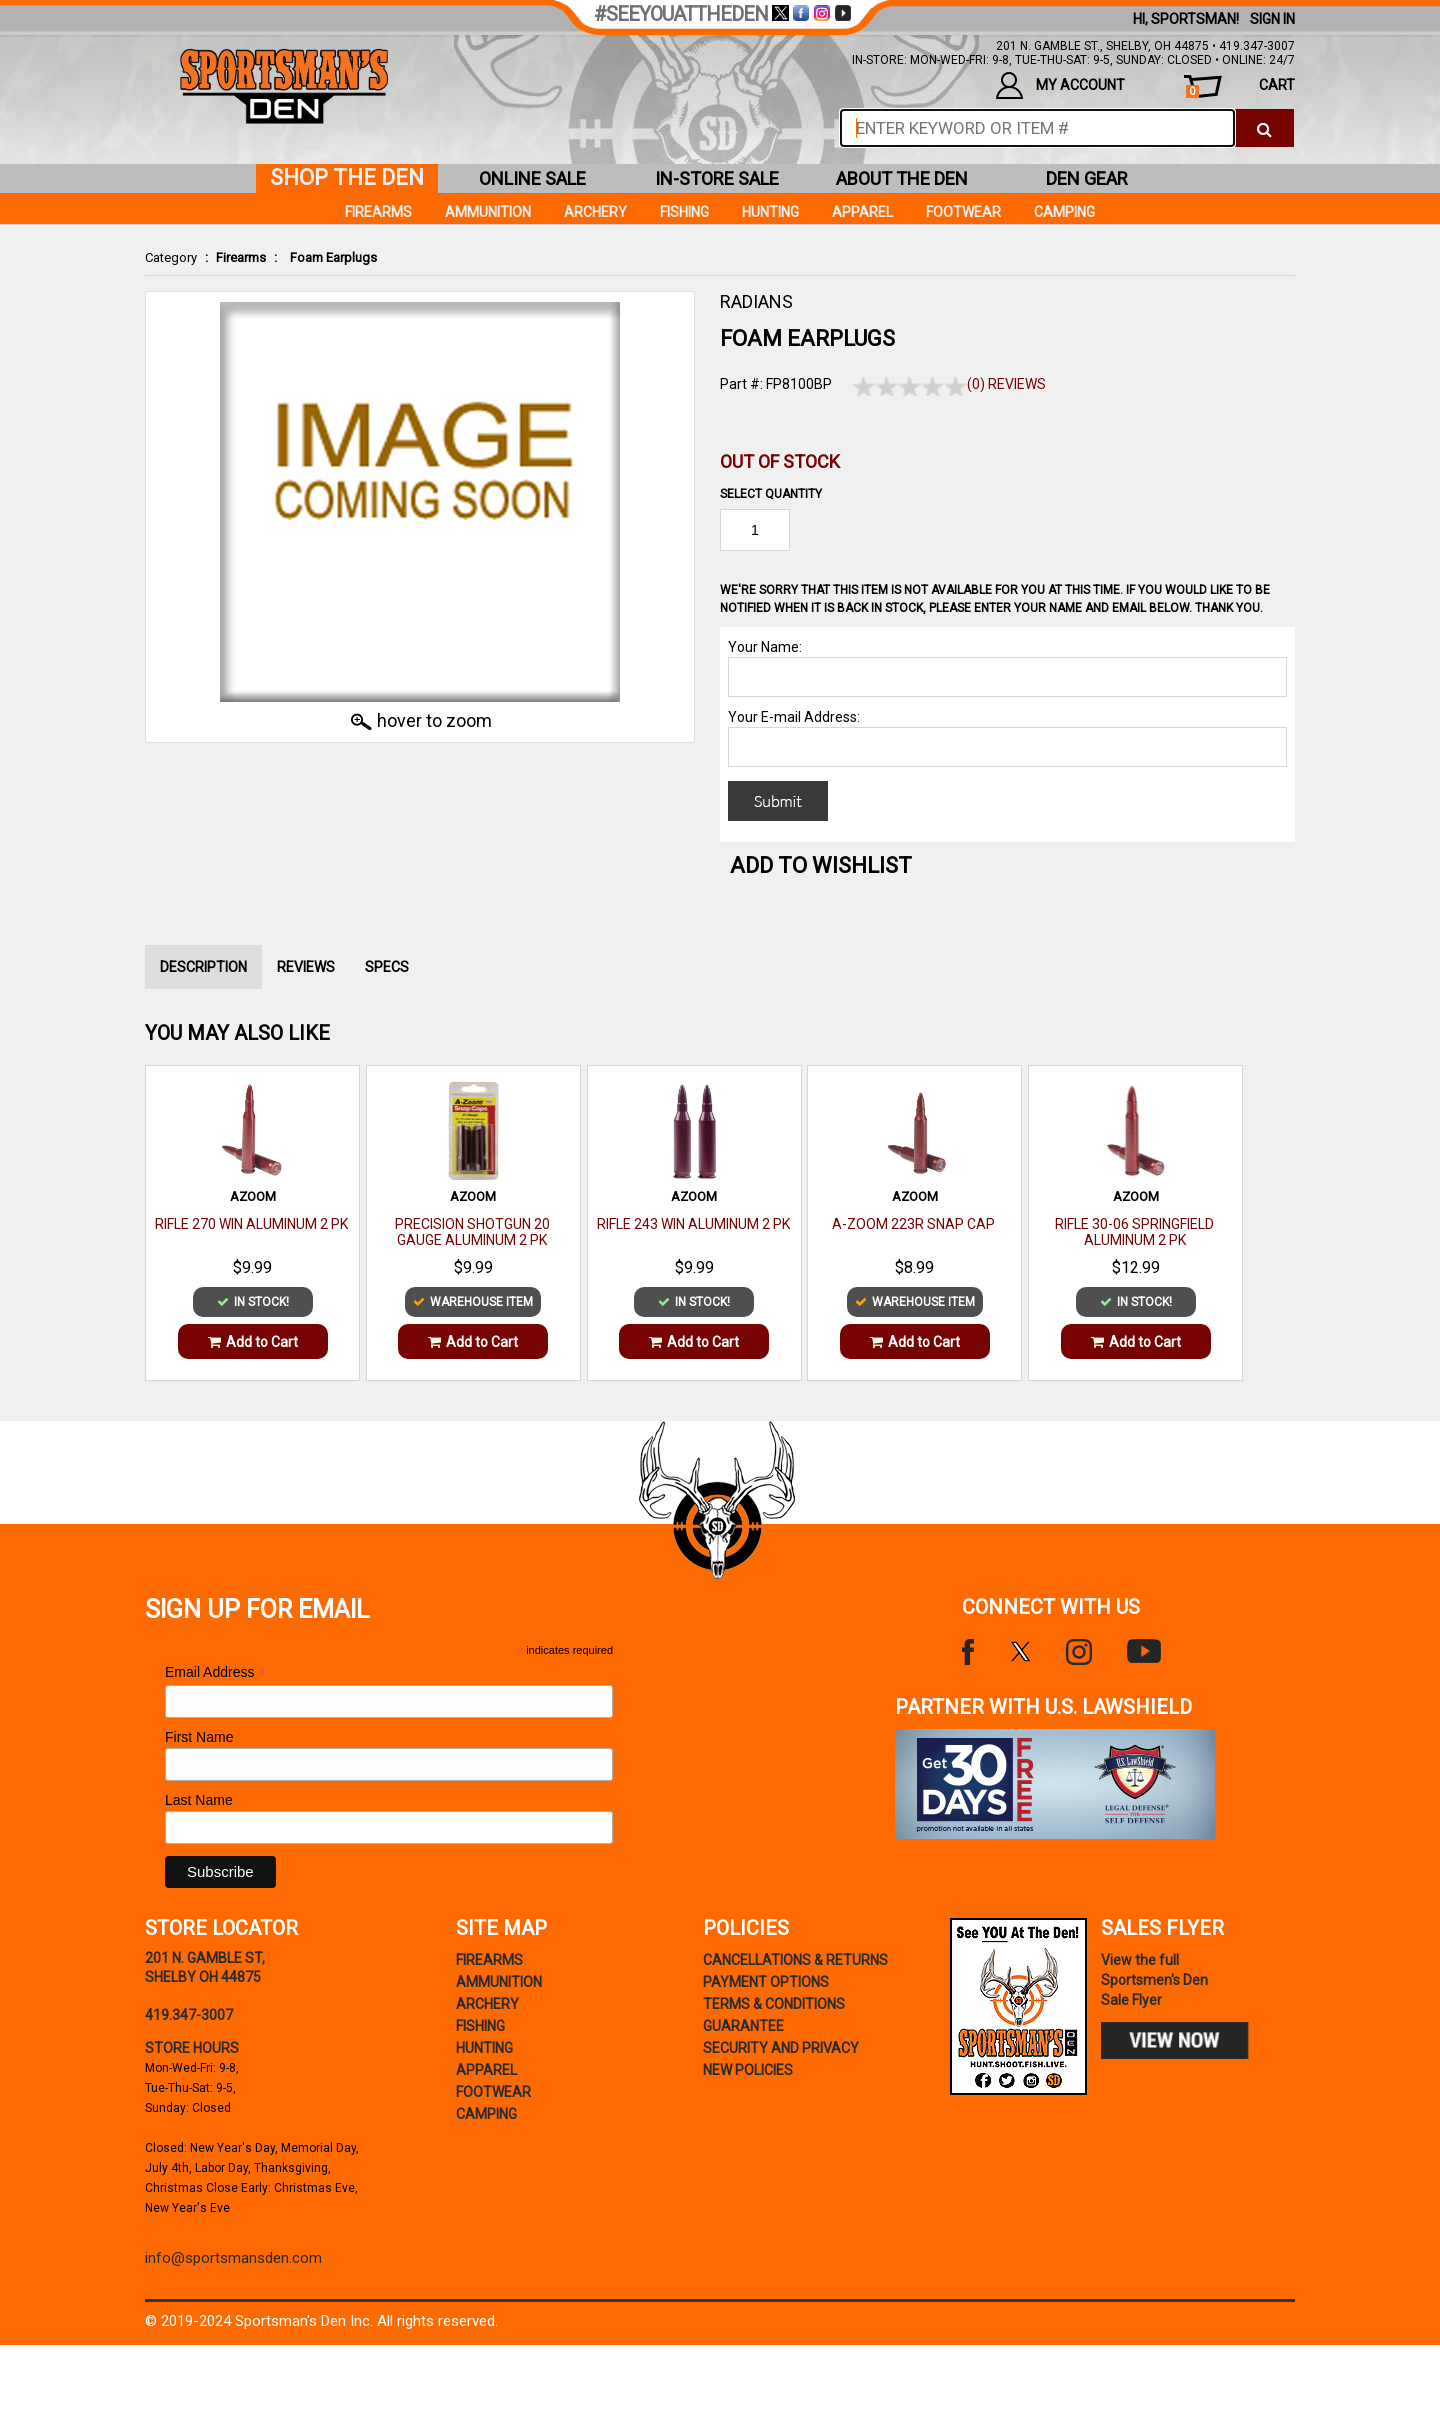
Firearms (241, 257)
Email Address (216, 1672)
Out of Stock (780, 461)
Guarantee (743, 2026)
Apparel (862, 212)
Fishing (684, 212)
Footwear (963, 212)
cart (1240, 87)
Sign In (1272, 19)
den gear (1087, 178)
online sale (532, 178)
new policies (748, 2070)
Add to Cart (253, 1342)
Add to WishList (821, 865)
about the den (902, 178)
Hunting (770, 212)
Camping (1064, 212)
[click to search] (1264, 128)
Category (171, 257)
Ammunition (488, 212)
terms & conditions (774, 2004)
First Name (199, 1737)
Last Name (199, 1800)
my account (1060, 85)
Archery (595, 212)
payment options (766, 1982)
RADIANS (756, 301)
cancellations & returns (795, 1960)
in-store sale (717, 178)
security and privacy (781, 2048)
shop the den (347, 177)
